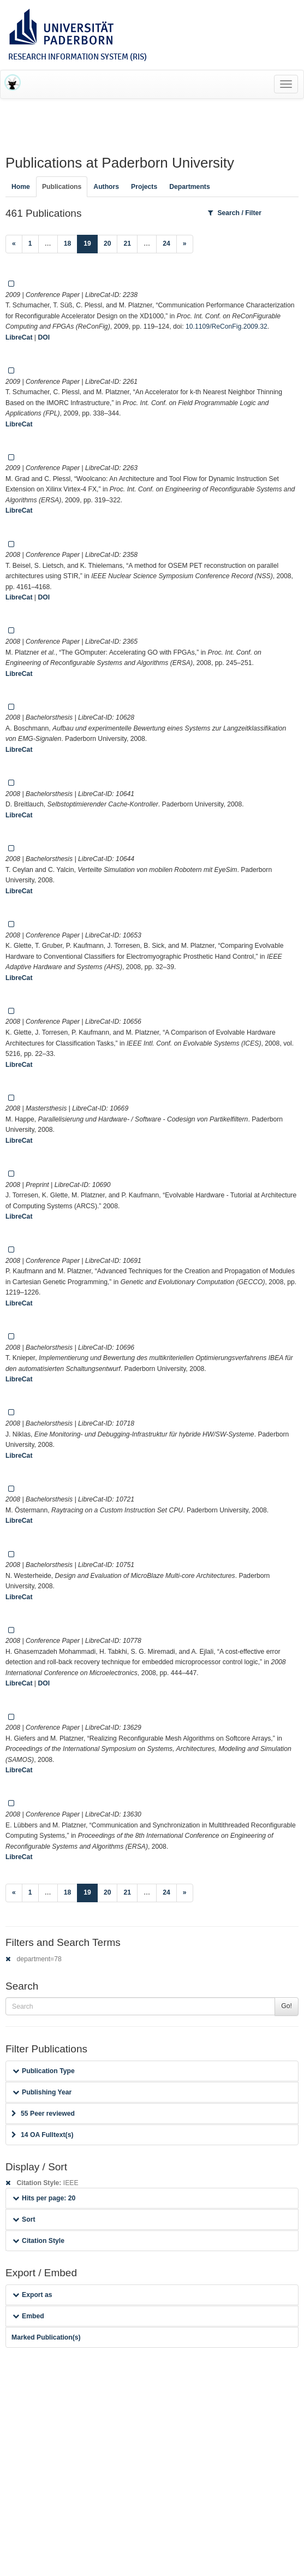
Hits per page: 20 (44, 2198)
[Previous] (13, 244)
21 (127, 243)
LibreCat (18, 337)
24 (166, 243)
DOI (44, 337)
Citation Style (38, 2241)
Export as (32, 2295)
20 (107, 243)
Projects (144, 187)
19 (91, 242)
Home (20, 187)
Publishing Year (42, 2092)
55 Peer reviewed (43, 2113)
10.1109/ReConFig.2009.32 (226, 326)
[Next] (184, 244)
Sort (24, 2219)
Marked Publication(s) (46, 2337)
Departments (189, 187)
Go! (286, 2006)
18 (67, 243)
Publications (61, 187)
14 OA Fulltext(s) (42, 2135)
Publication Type (44, 2071)
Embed (28, 2316)
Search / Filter (234, 213)
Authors (106, 187)
